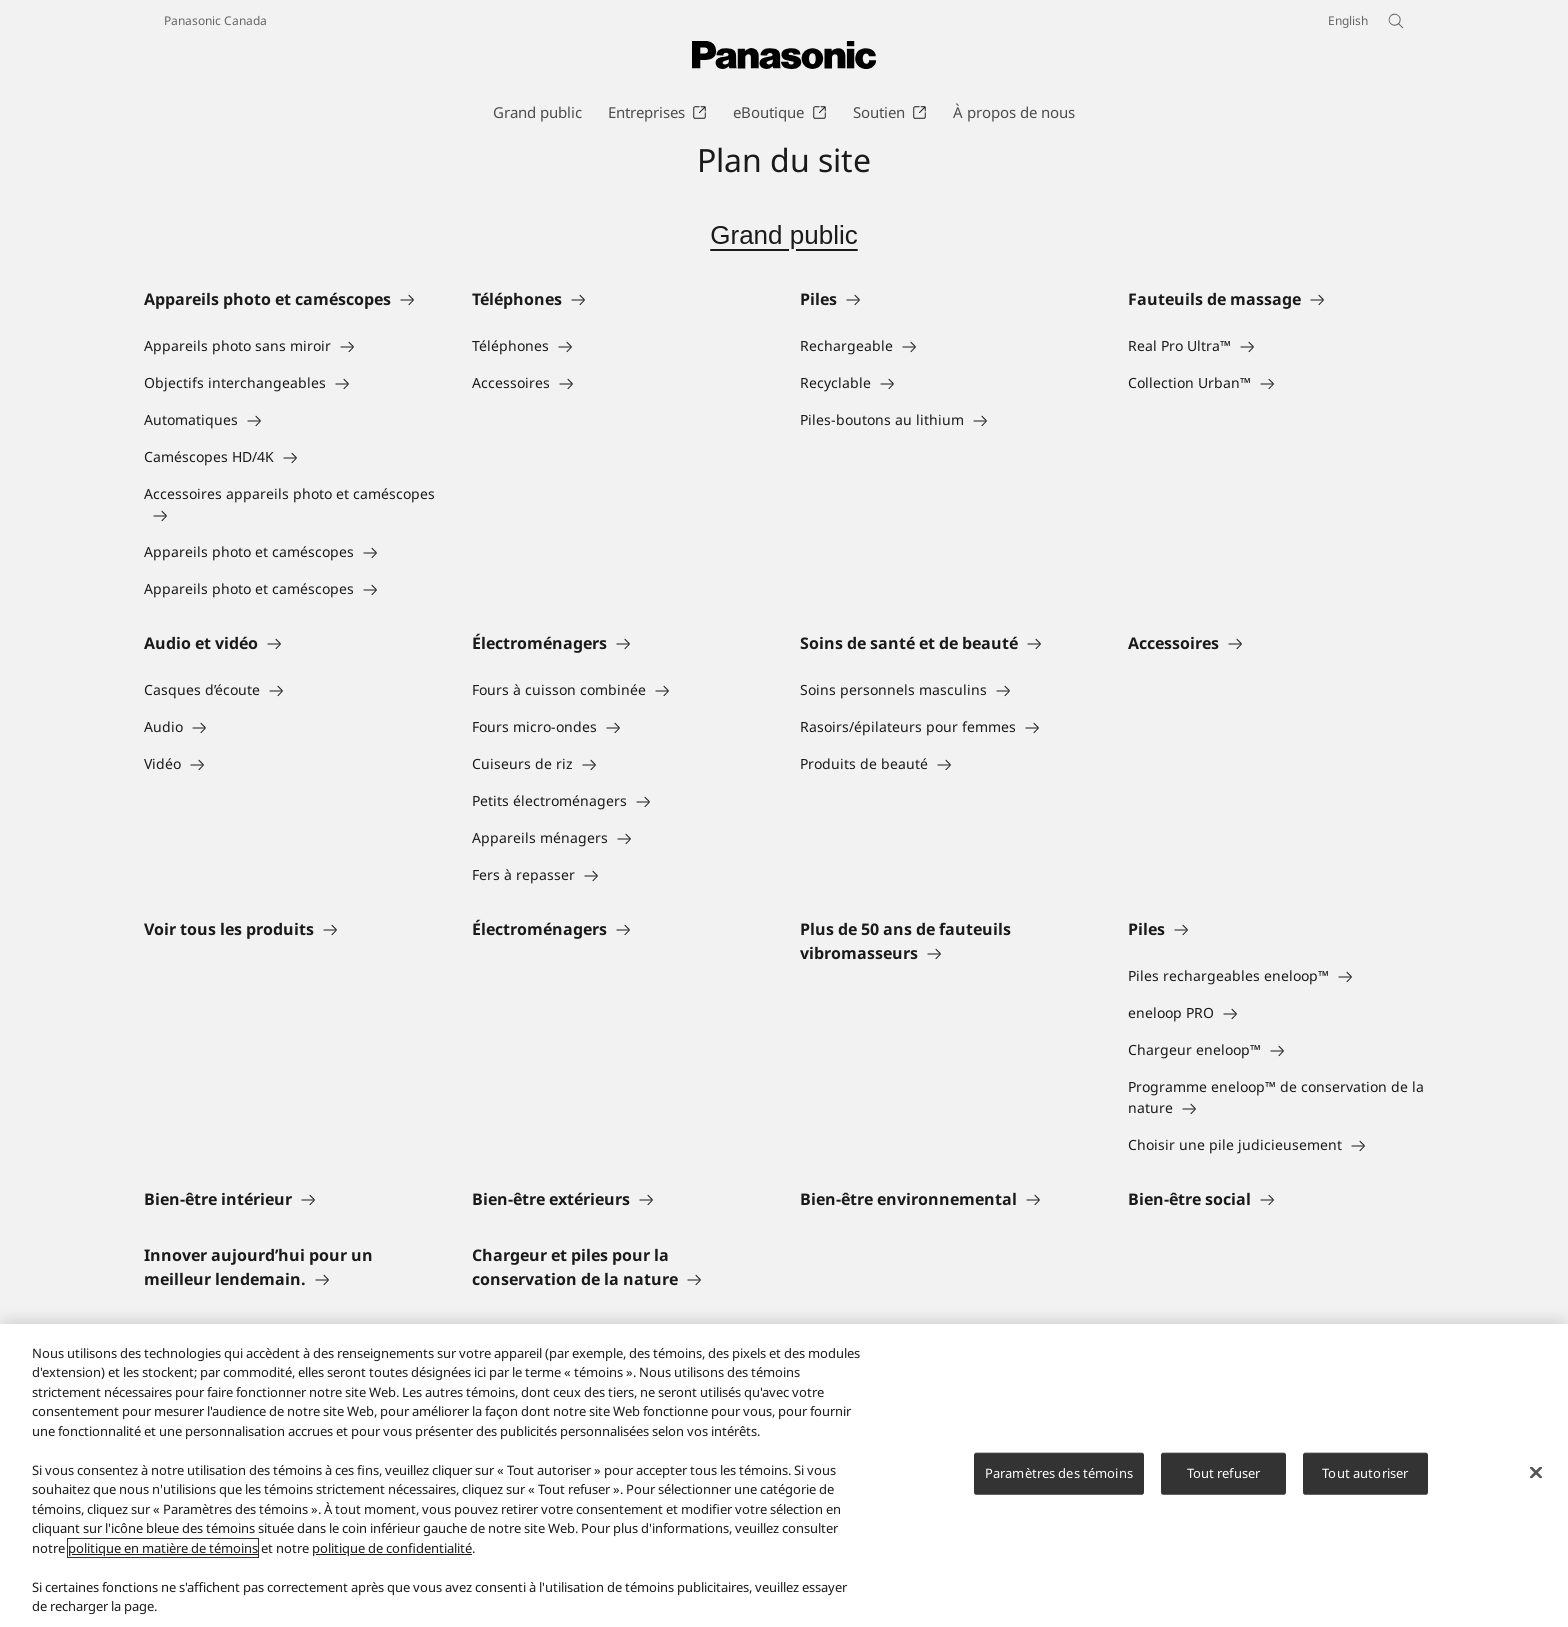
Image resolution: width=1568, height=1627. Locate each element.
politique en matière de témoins (163, 1548)
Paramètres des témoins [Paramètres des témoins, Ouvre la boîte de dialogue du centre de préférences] (1059, 1473)
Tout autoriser (1365, 1473)
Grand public (783, 235)
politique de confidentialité (392, 1548)
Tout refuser (1224, 1473)
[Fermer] (1536, 1473)
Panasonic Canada (215, 20)
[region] (784, 1475)
